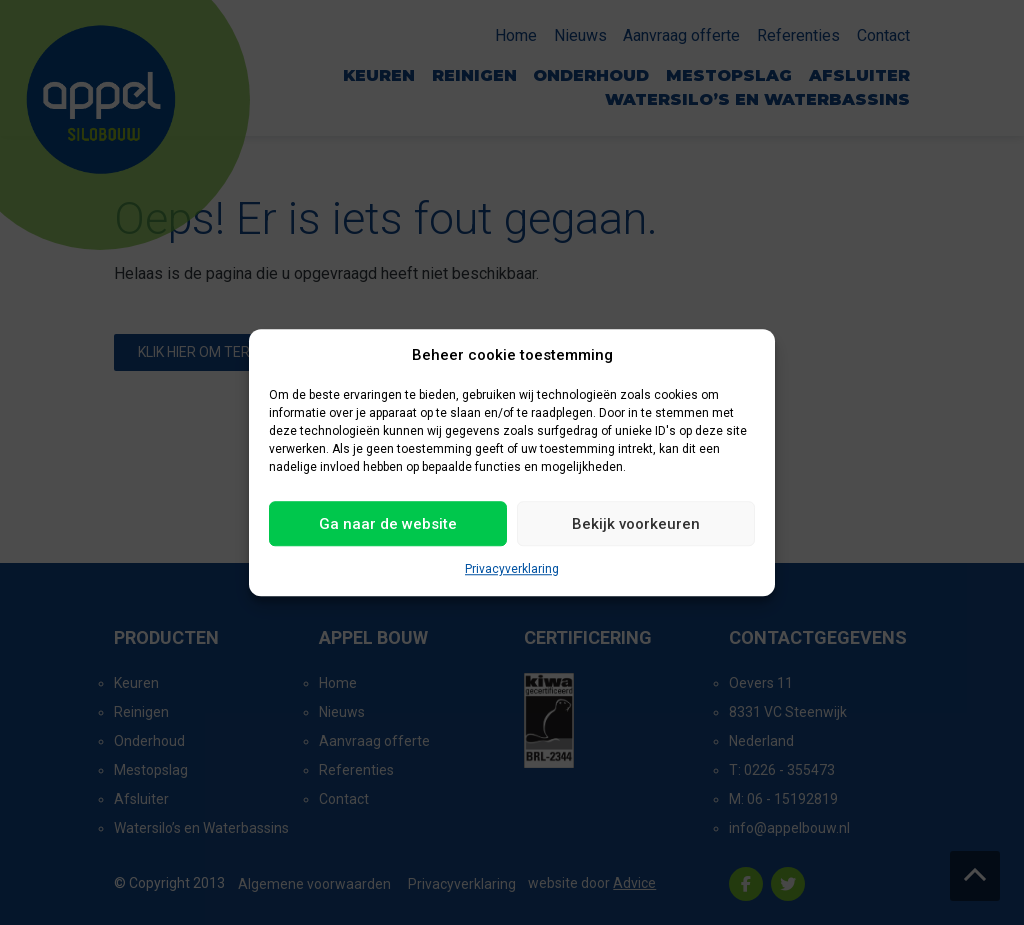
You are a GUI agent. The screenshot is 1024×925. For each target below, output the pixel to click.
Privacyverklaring (512, 569)
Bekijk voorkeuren (636, 524)
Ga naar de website (388, 524)
